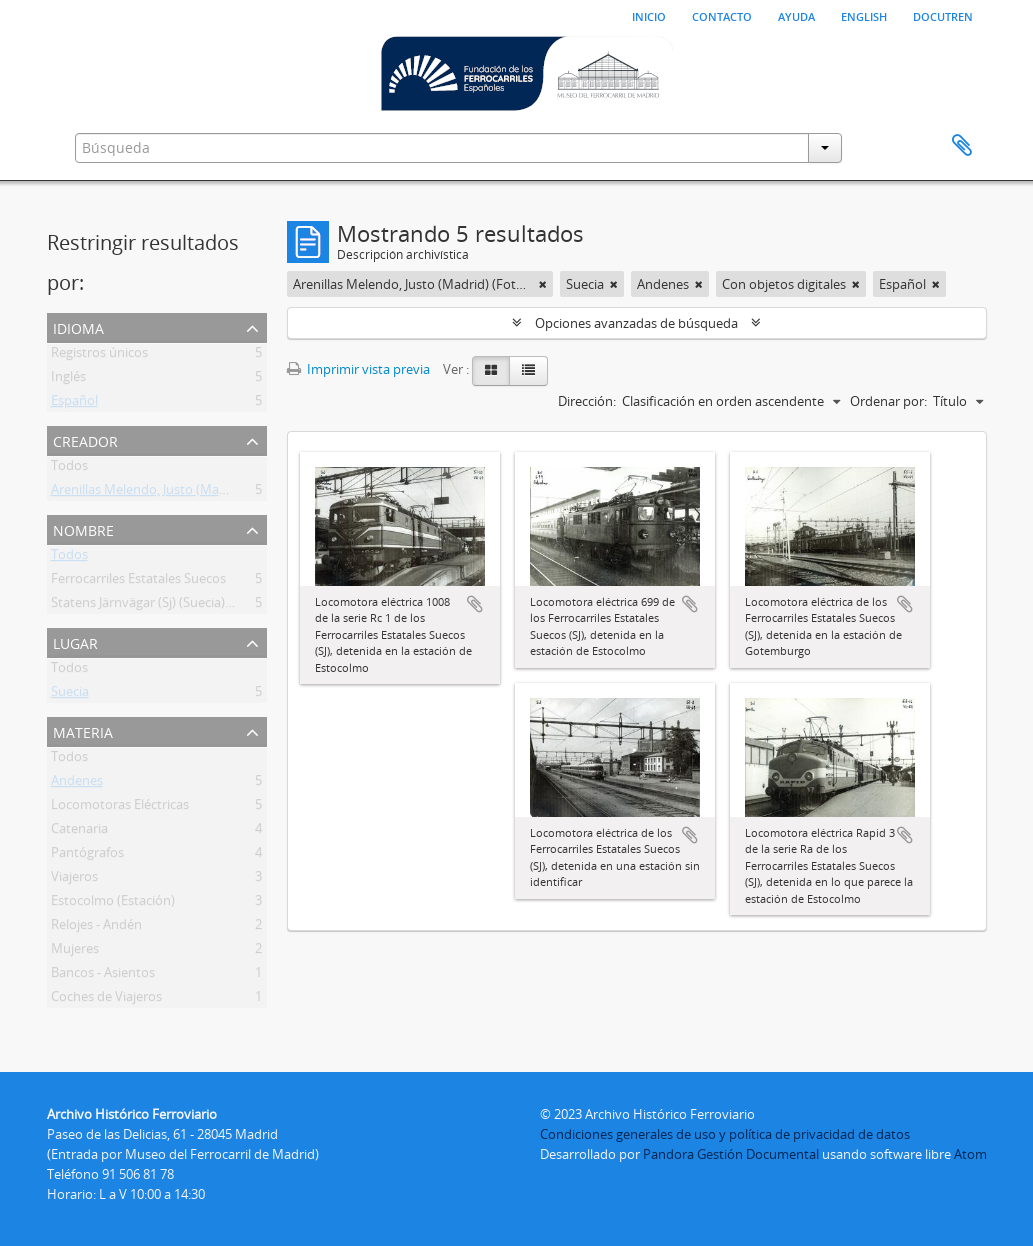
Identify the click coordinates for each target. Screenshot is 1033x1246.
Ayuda (796, 15)
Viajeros (74, 880)
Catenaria (79, 832)
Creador (85, 439)
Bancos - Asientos (103, 976)
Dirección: (587, 401)
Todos (69, 469)
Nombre (83, 528)
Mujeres (75, 952)
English (864, 15)
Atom (970, 1154)
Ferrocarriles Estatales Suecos (138, 582)
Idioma (78, 326)
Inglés (68, 380)
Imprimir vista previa (358, 369)
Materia (83, 730)
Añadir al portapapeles (475, 604)
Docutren (943, 15)
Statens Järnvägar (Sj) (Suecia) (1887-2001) (173, 606)
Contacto (722, 15)
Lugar (75, 641)
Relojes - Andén (96, 928)
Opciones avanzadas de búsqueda (636, 323)
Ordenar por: (888, 401)
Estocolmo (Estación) (113, 904)
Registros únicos (99, 356)
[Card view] (491, 371)
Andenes (77, 784)
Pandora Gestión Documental (731, 1154)
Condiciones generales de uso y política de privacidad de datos (725, 1134)
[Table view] (528, 371)
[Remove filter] (543, 284)
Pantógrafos (87, 856)
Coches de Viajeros (106, 1000)
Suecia (70, 695)
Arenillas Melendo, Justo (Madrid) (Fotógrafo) (184, 493)
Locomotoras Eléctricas (120, 808)
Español (74, 404)
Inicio (649, 15)
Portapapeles (962, 146)
